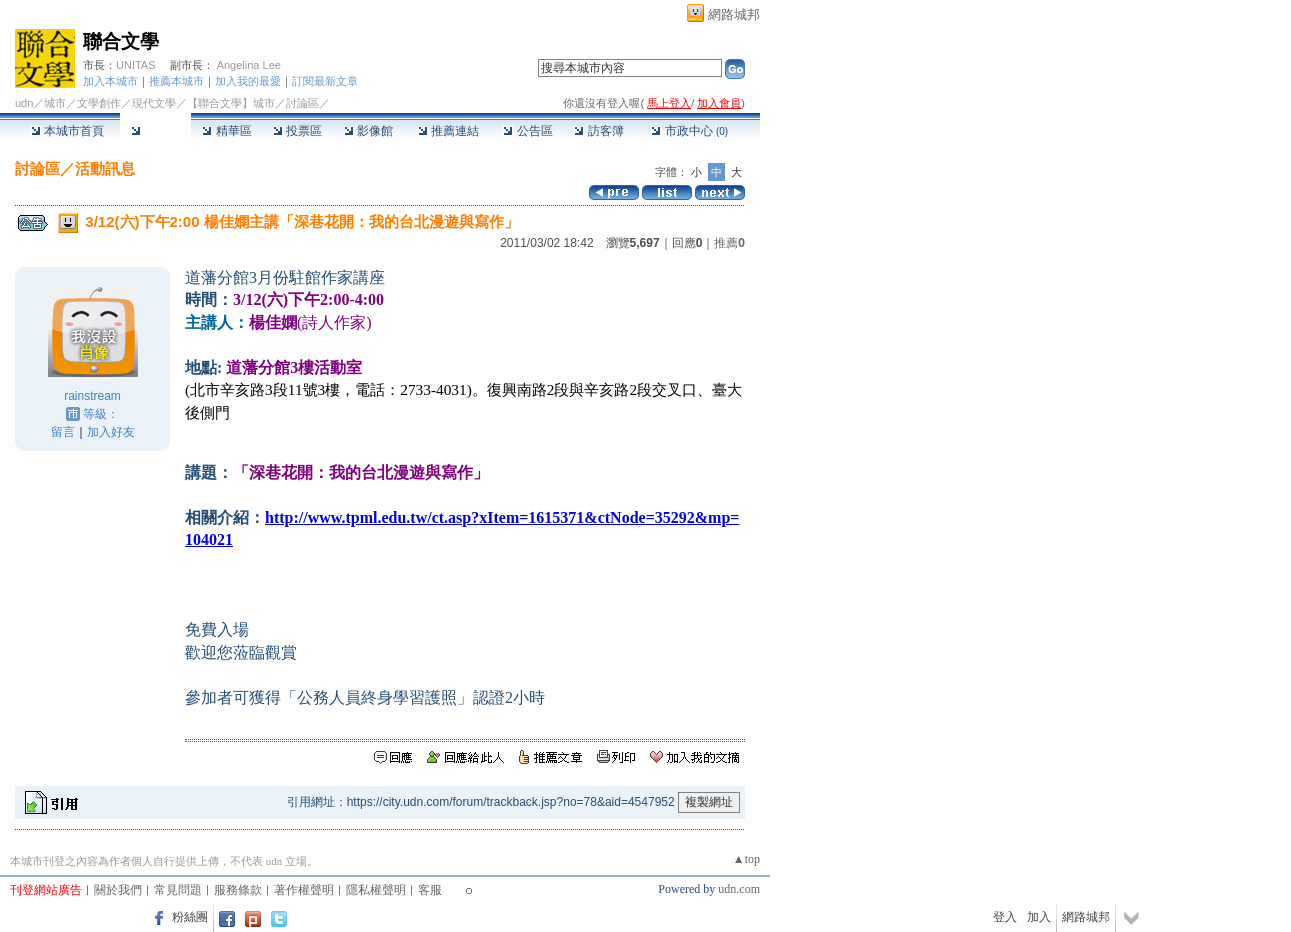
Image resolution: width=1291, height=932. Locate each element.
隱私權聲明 (376, 890)
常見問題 (178, 890)
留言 (63, 432)
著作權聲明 (304, 890)
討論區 (155, 131)
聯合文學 (121, 41)
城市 (55, 103)
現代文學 (154, 103)
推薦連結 (448, 131)
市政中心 (689, 131)
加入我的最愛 (248, 81)
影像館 (368, 131)
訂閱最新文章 (325, 81)
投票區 (297, 131)
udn (24, 103)
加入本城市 (110, 81)
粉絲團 (190, 917)
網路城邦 (734, 14)
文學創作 (99, 103)
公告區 (527, 131)
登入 (1005, 917)
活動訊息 (105, 168)
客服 (430, 890)
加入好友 (111, 432)
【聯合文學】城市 (231, 103)
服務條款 (238, 890)
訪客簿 (598, 131)
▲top (746, 859)
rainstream (92, 396)
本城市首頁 (67, 131)
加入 (1039, 917)
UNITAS (136, 65)
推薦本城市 (176, 81)
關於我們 (118, 890)
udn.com (739, 889)
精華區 (226, 131)
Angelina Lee (249, 65)
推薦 (729, 243)
